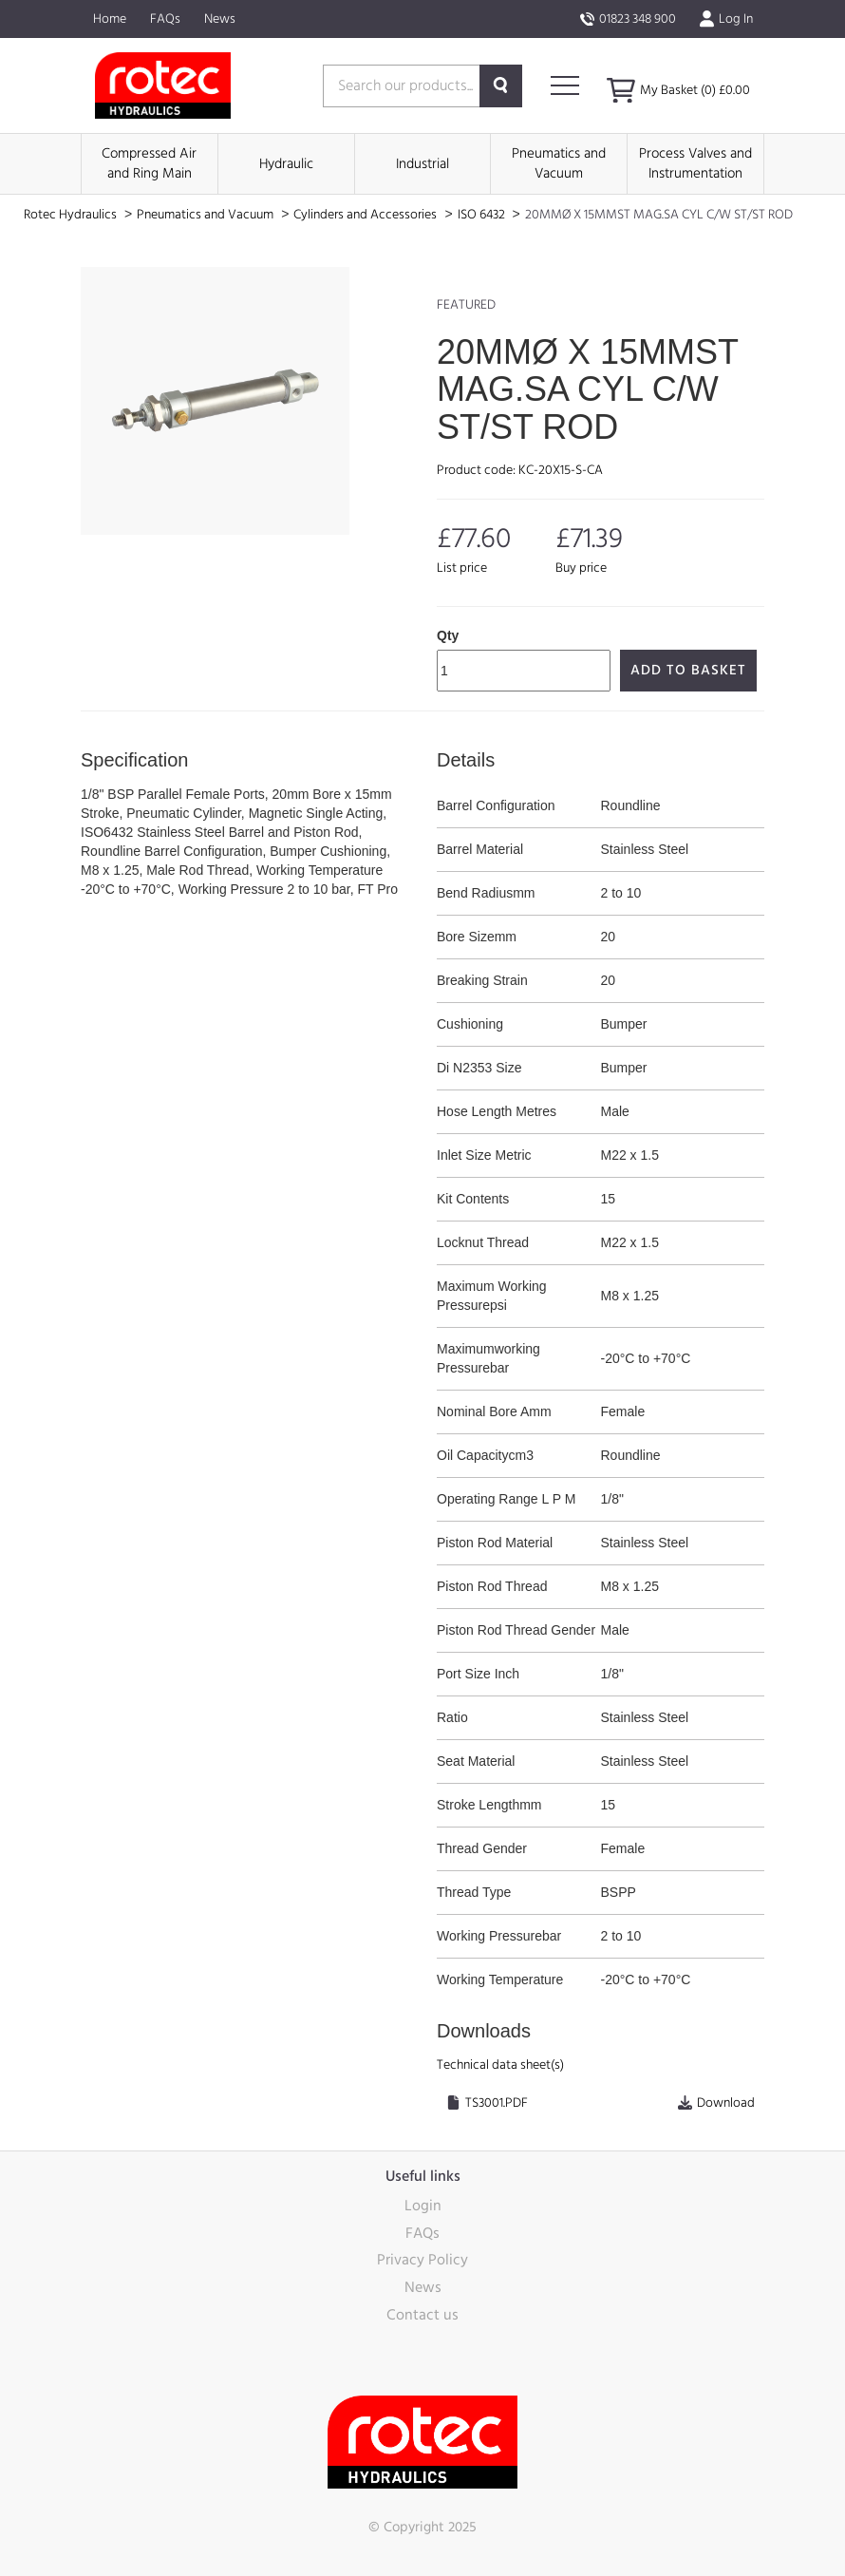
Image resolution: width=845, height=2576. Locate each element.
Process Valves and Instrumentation (695, 163)
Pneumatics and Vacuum (559, 163)
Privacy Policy (422, 2259)
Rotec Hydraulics (72, 214)
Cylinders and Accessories (366, 214)
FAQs (165, 19)
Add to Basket (688, 670)
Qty (448, 635)
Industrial (422, 164)
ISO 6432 (483, 214)
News (219, 19)
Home (109, 19)
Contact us (422, 2314)
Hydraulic (286, 164)
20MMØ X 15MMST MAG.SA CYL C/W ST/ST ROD (659, 214)
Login (422, 2205)
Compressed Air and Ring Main (149, 163)
